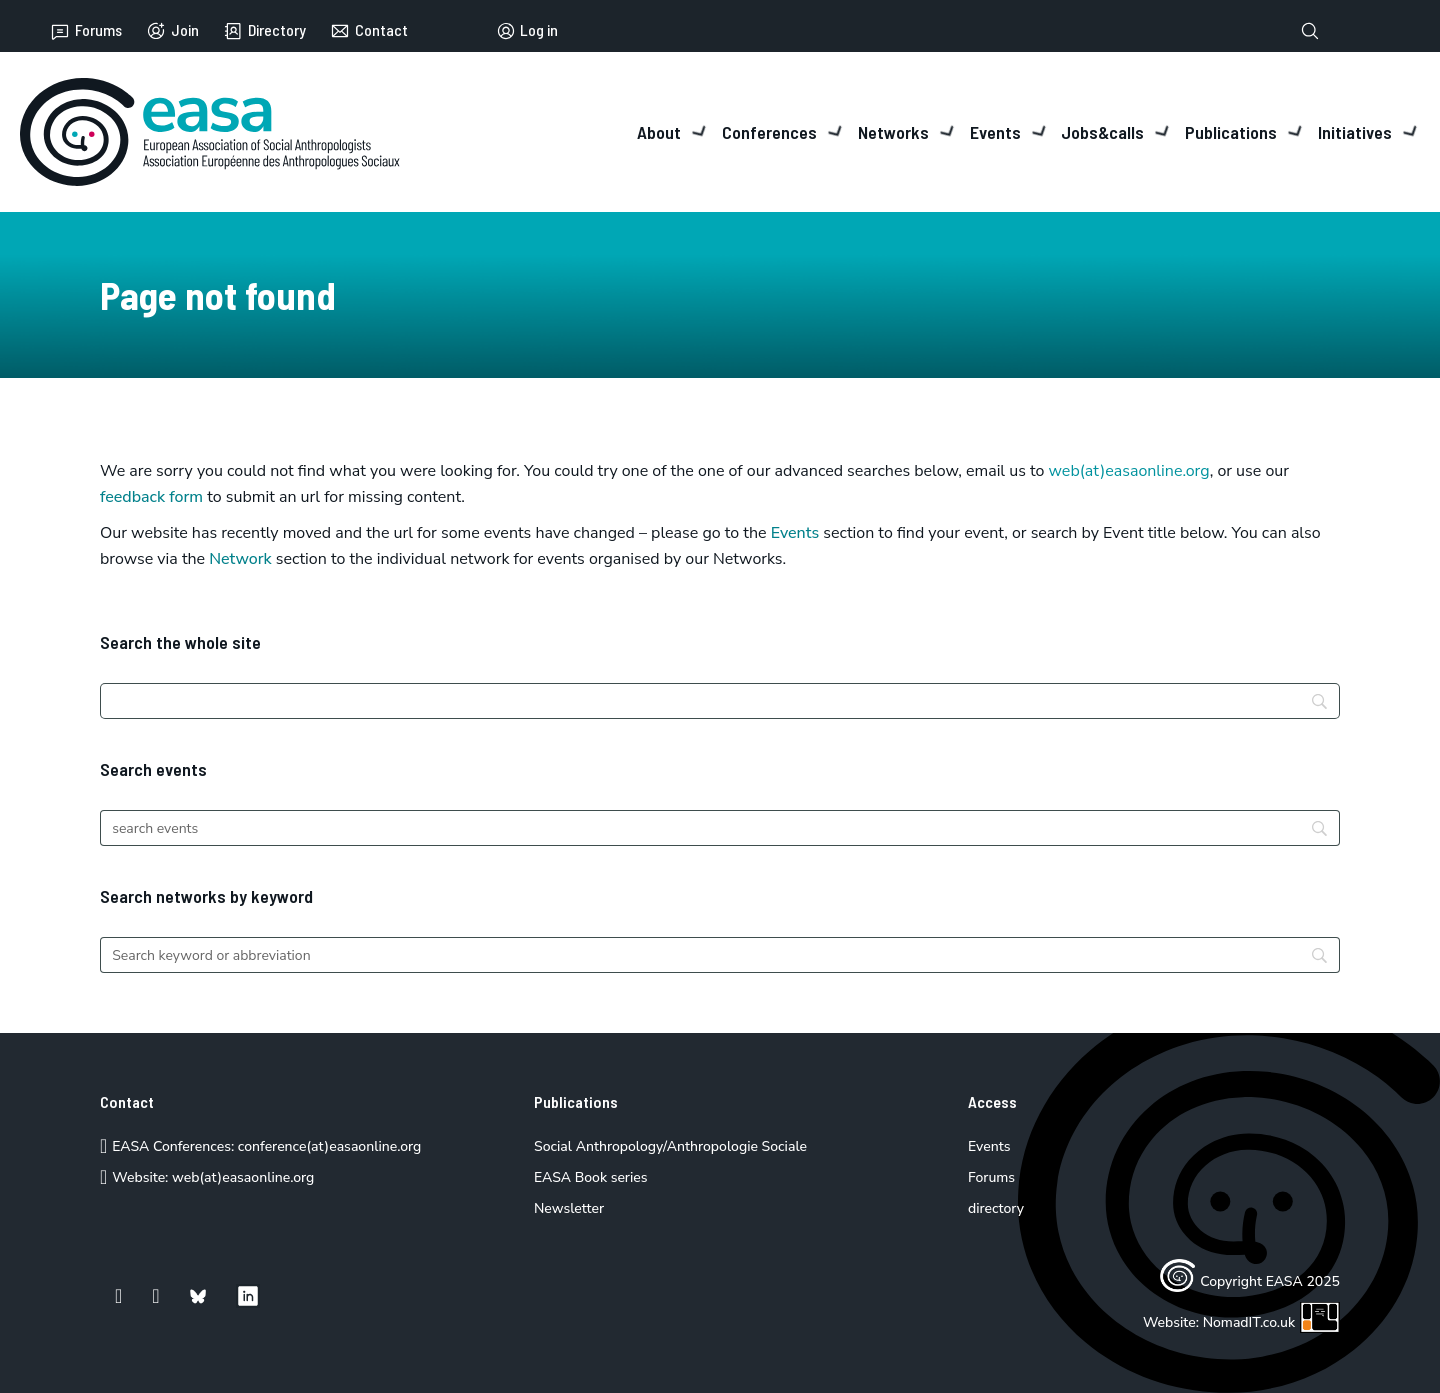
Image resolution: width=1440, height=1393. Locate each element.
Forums (86, 31)
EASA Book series (591, 1177)
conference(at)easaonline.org (329, 1146)
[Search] (720, 701)
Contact (369, 31)
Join (172, 31)
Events (795, 533)
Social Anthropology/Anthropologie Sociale (670, 1146)
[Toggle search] (1310, 31)
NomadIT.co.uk (1271, 1322)
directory (996, 1208)
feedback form (151, 497)
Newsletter (569, 1208)
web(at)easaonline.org (243, 1177)
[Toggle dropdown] (700, 132)
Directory (264, 31)
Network (240, 559)
